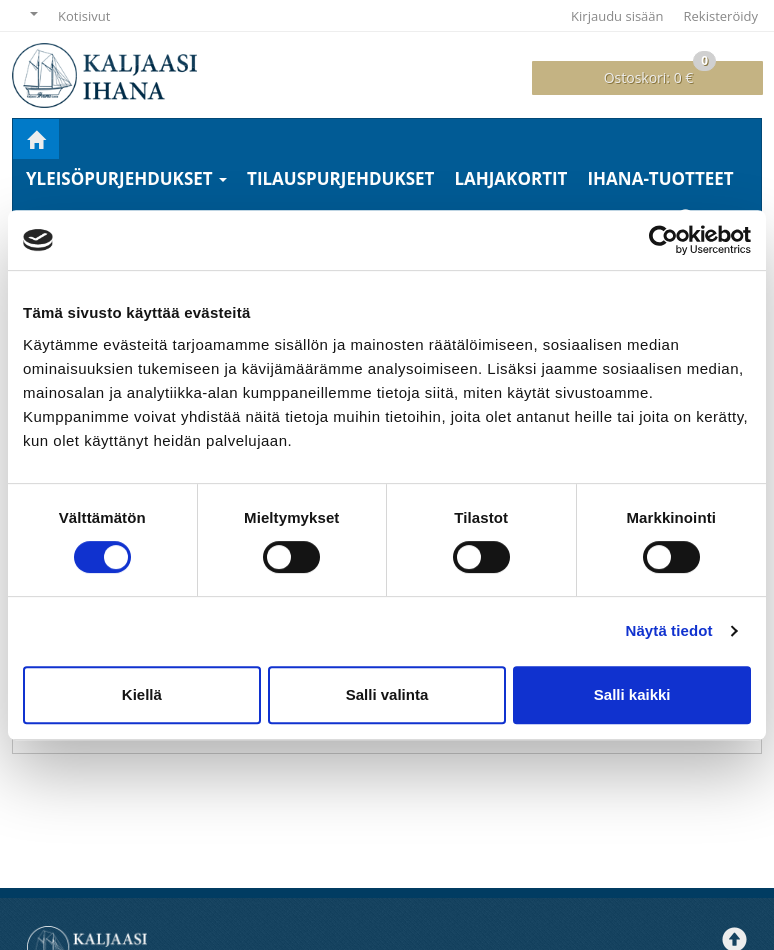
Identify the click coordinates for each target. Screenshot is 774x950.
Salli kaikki (632, 694)
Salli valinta (387, 694)
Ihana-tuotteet (660, 178)
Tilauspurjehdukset (340, 178)
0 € (660, 74)
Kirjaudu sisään (617, 16)
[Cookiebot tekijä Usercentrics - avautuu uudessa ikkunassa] (663, 240)
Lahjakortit (510, 178)
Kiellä (142, 694)
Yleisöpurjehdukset (126, 178)
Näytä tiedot (669, 630)
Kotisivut (84, 16)
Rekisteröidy (721, 16)
